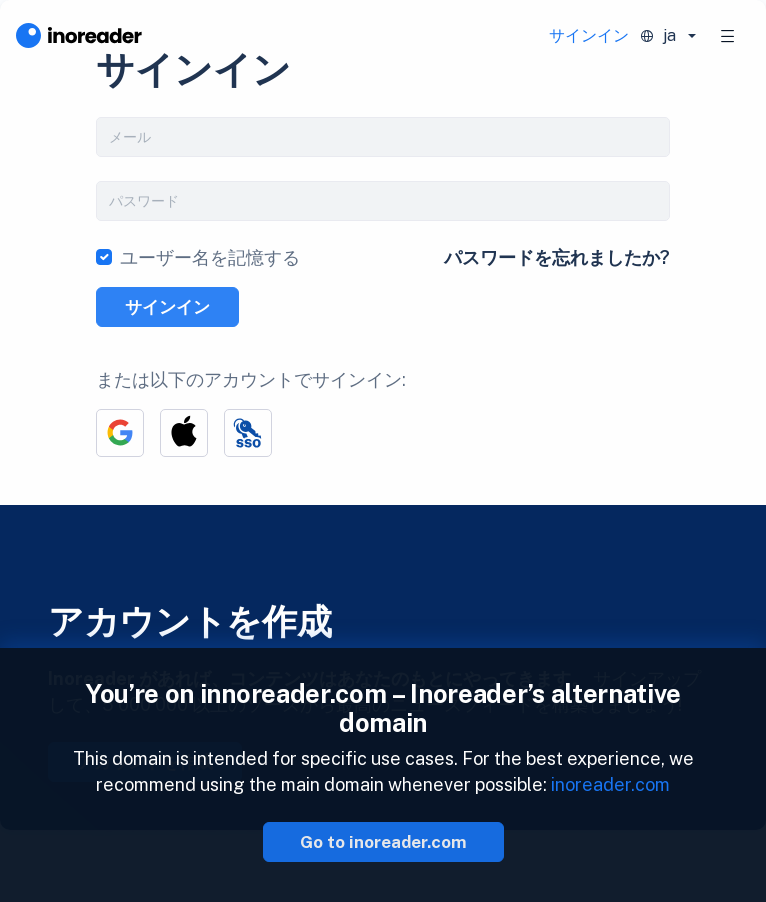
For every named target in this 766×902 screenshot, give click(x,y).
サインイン (589, 35)
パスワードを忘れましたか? (557, 257)
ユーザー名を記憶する (210, 257)
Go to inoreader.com (383, 842)
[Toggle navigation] (728, 36)
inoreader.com (610, 784)
